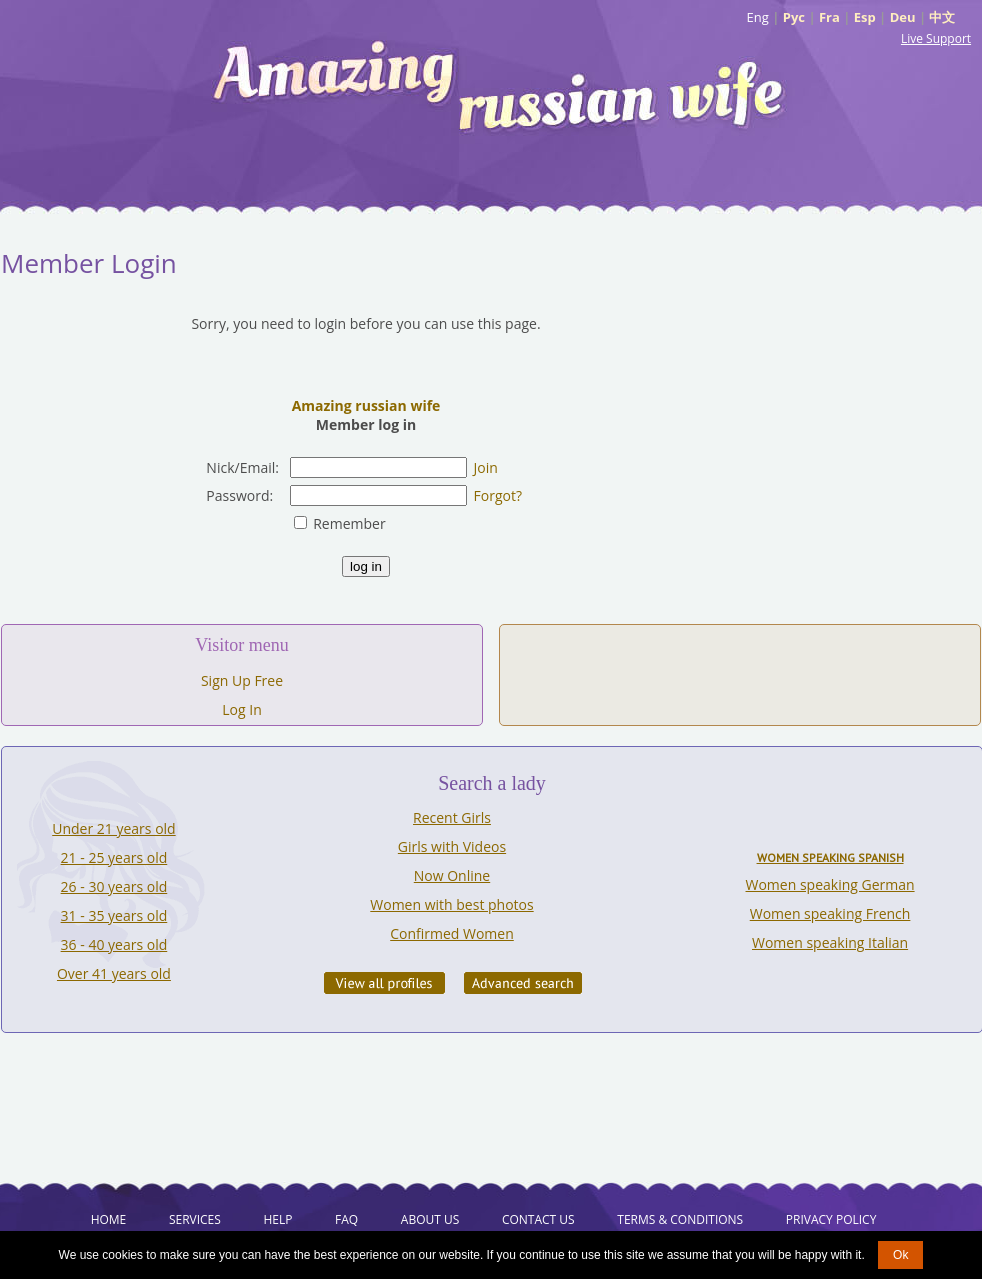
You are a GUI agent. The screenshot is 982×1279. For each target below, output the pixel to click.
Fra (829, 17)
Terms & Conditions (680, 1219)
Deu (903, 17)
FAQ (346, 1219)
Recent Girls (452, 817)
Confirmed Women (452, 933)
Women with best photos (451, 904)
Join (486, 467)
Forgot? (498, 495)
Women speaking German (830, 884)
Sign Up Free (242, 680)
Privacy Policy (831, 1219)
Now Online (452, 875)
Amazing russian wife (366, 405)
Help (277, 1219)
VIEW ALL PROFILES (384, 983)
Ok (900, 1255)
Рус (794, 17)
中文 (942, 17)
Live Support (936, 38)
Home (109, 1219)
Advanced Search (523, 983)
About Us (430, 1219)
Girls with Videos (452, 846)
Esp (865, 17)
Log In (241, 709)
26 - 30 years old (114, 886)
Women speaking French (830, 913)
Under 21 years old (113, 828)
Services (195, 1219)
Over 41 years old (114, 973)
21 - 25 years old (114, 857)
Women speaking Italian (830, 942)
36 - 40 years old (114, 944)
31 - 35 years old (114, 915)
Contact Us (538, 1219)
